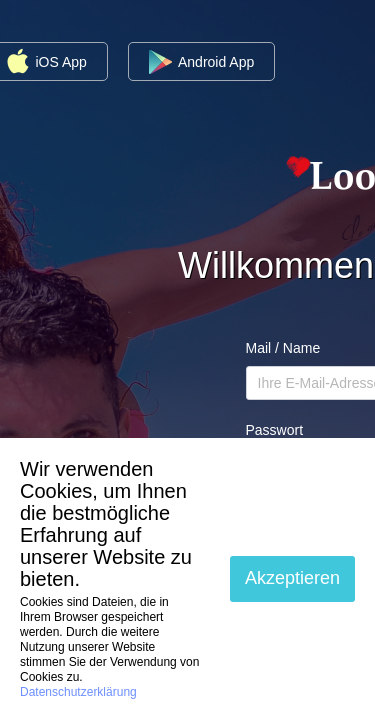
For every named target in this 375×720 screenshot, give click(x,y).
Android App (201, 62)
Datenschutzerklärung (78, 692)
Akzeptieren (292, 578)
